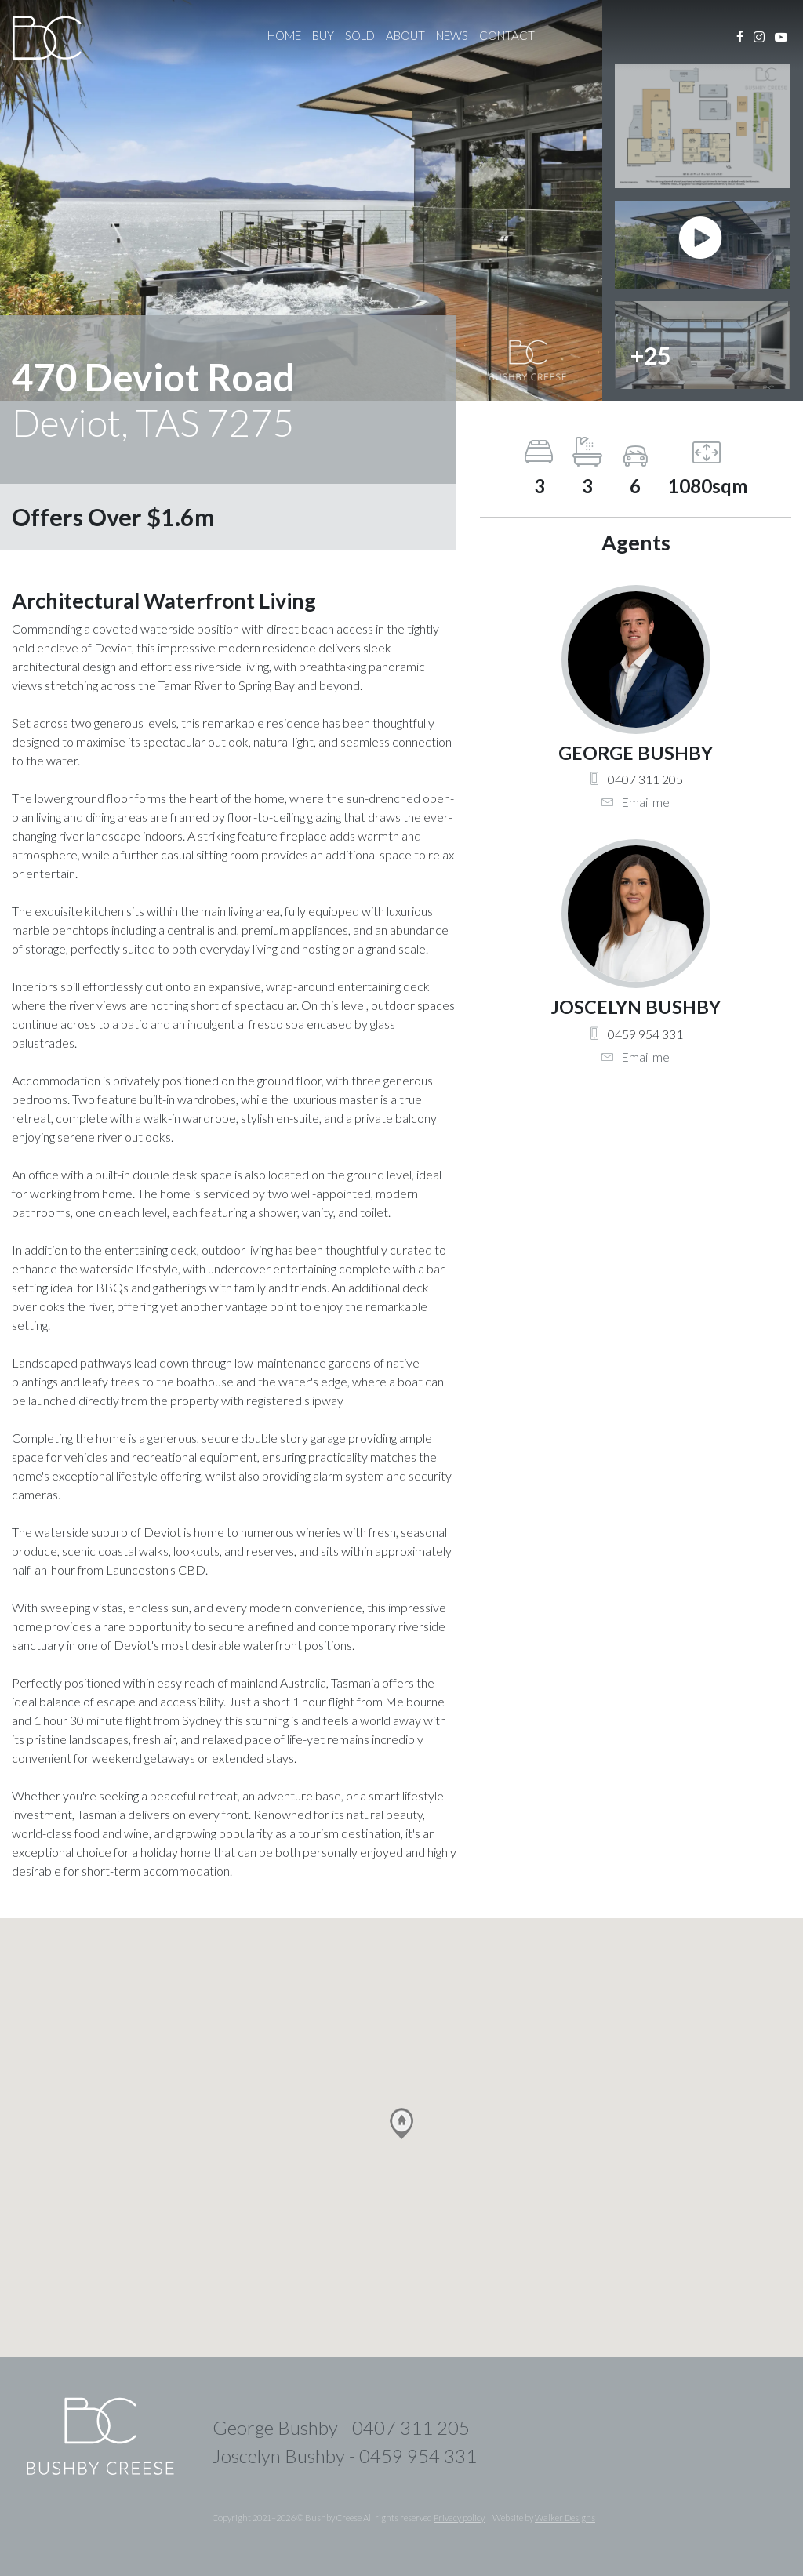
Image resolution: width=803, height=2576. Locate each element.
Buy (323, 35)
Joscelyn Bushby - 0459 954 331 (345, 2455)
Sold (360, 35)
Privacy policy (459, 2517)
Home (284, 35)
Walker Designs (565, 2517)
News (452, 35)
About (405, 35)
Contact (507, 35)
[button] (401, 2123)
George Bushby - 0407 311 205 (341, 2427)
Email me (645, 801)
